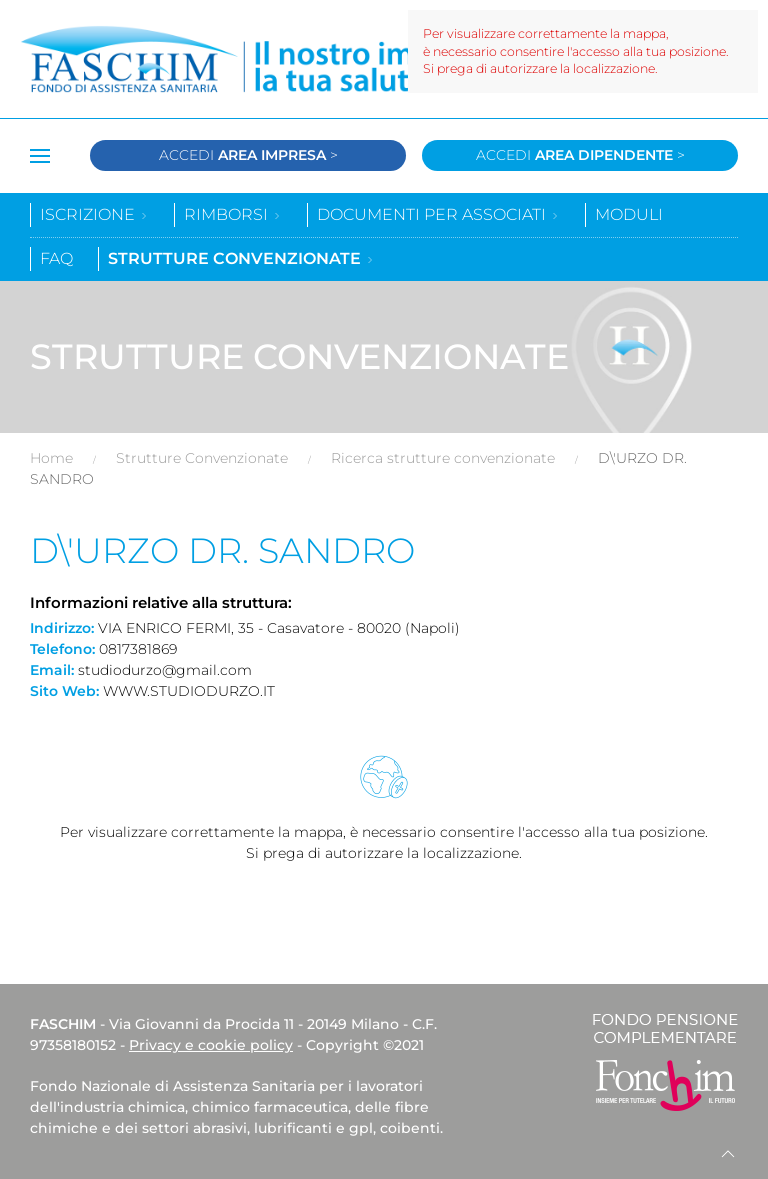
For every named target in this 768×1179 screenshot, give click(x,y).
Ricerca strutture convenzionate (443, 458)
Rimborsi (233, 214)
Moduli (629, 214)
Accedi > (248, 155)
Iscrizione (94, 214)
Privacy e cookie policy (211, 1045)
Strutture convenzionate (241, 258)
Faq (56, 258)
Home (51, 458)
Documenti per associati (438, 214)
